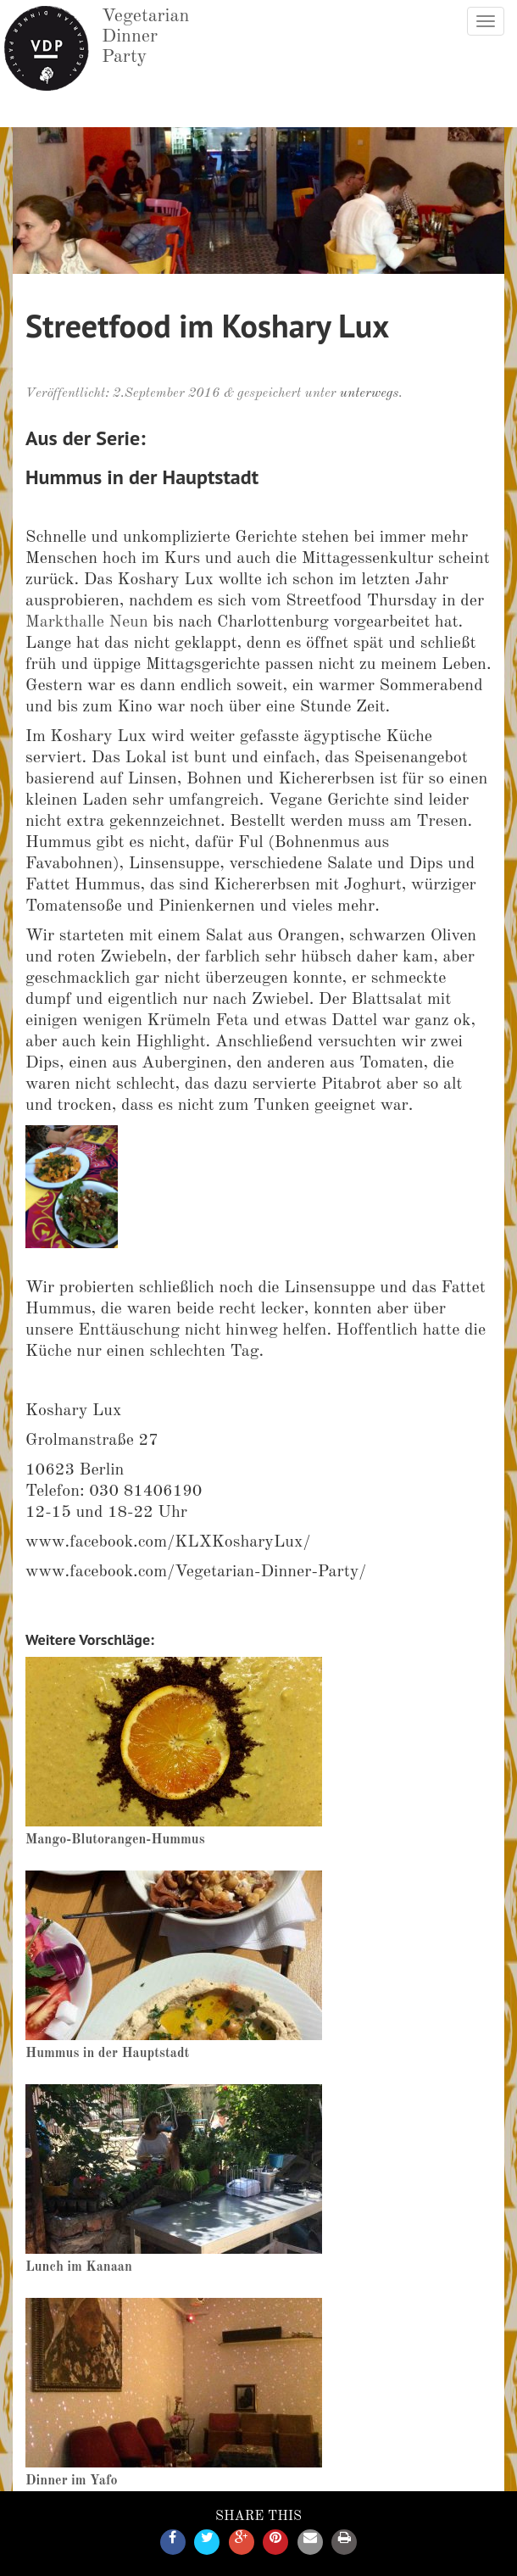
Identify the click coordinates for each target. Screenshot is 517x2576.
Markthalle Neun (86, 622)
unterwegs (369, 393)
